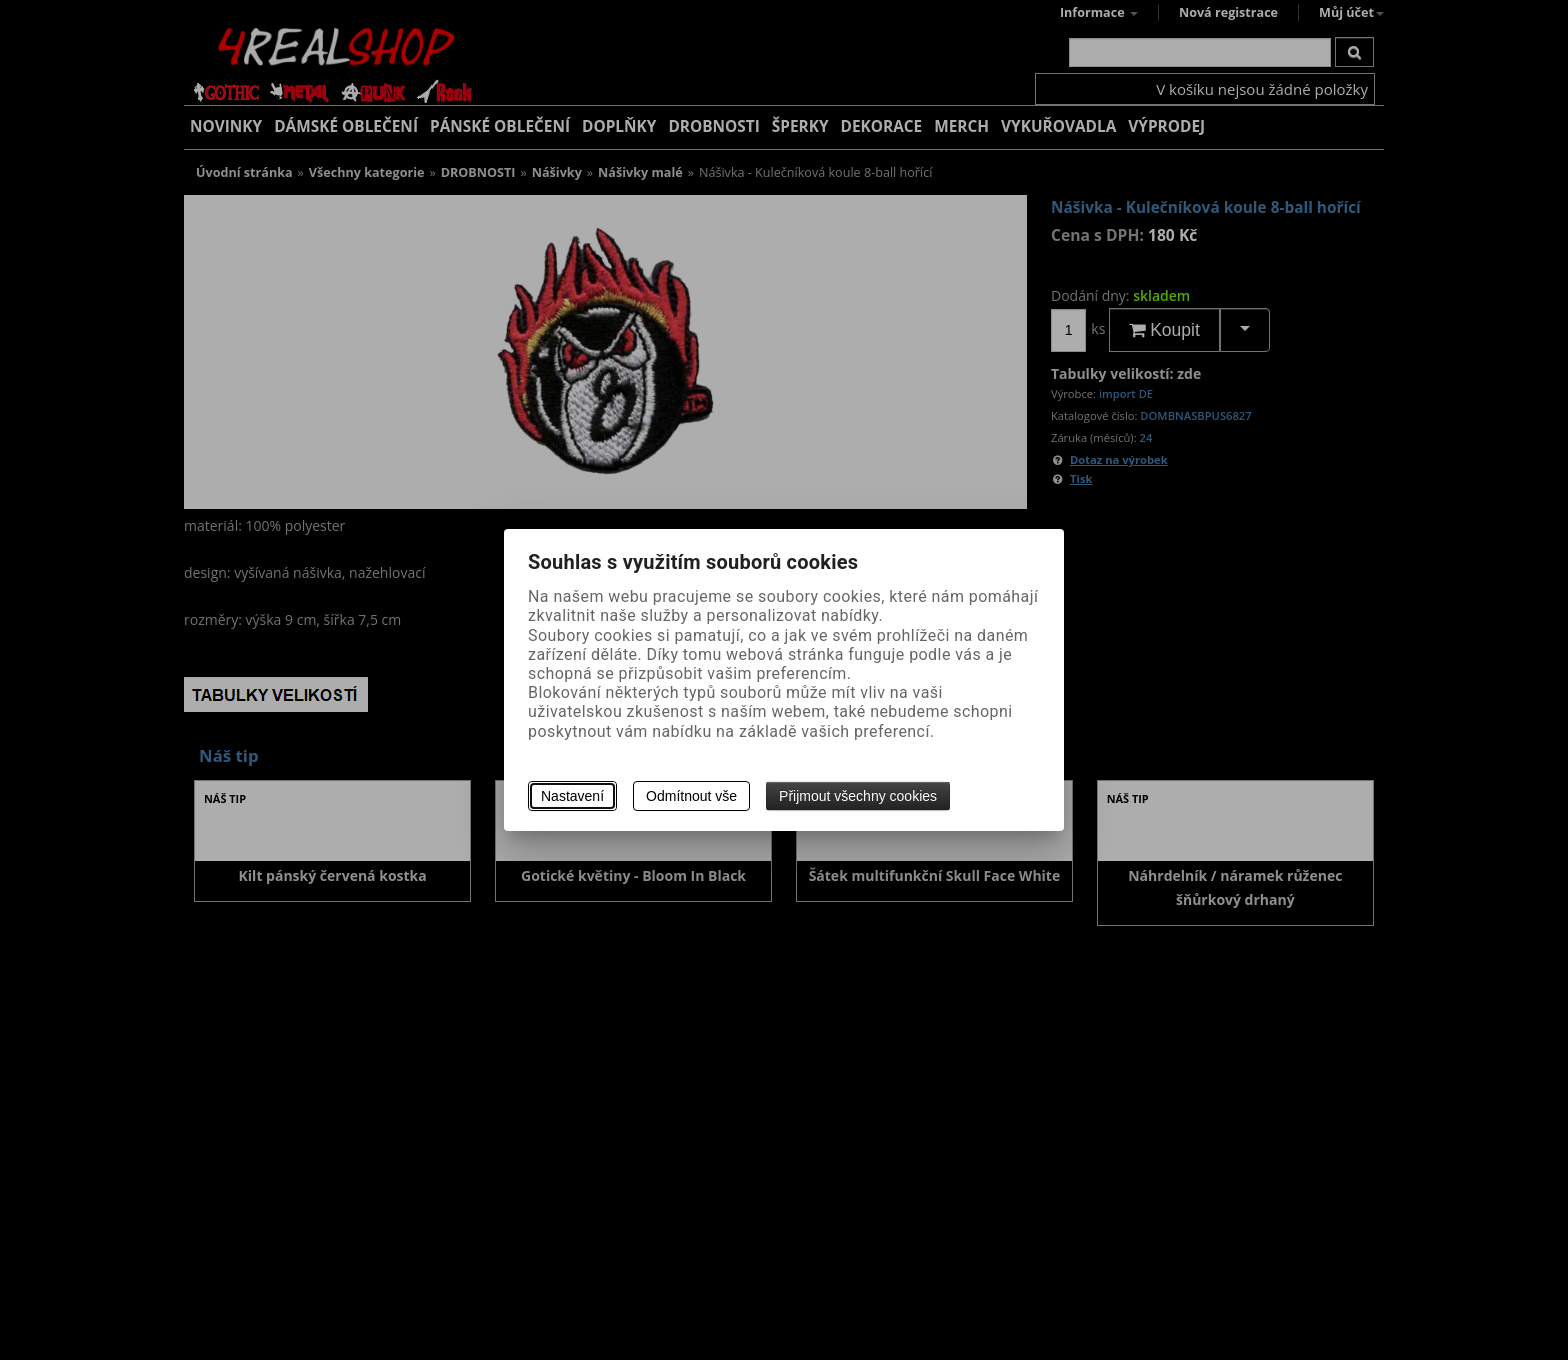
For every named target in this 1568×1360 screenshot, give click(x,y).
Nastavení (572, 796)
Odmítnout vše (691, 796)
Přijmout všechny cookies (858, 796)
